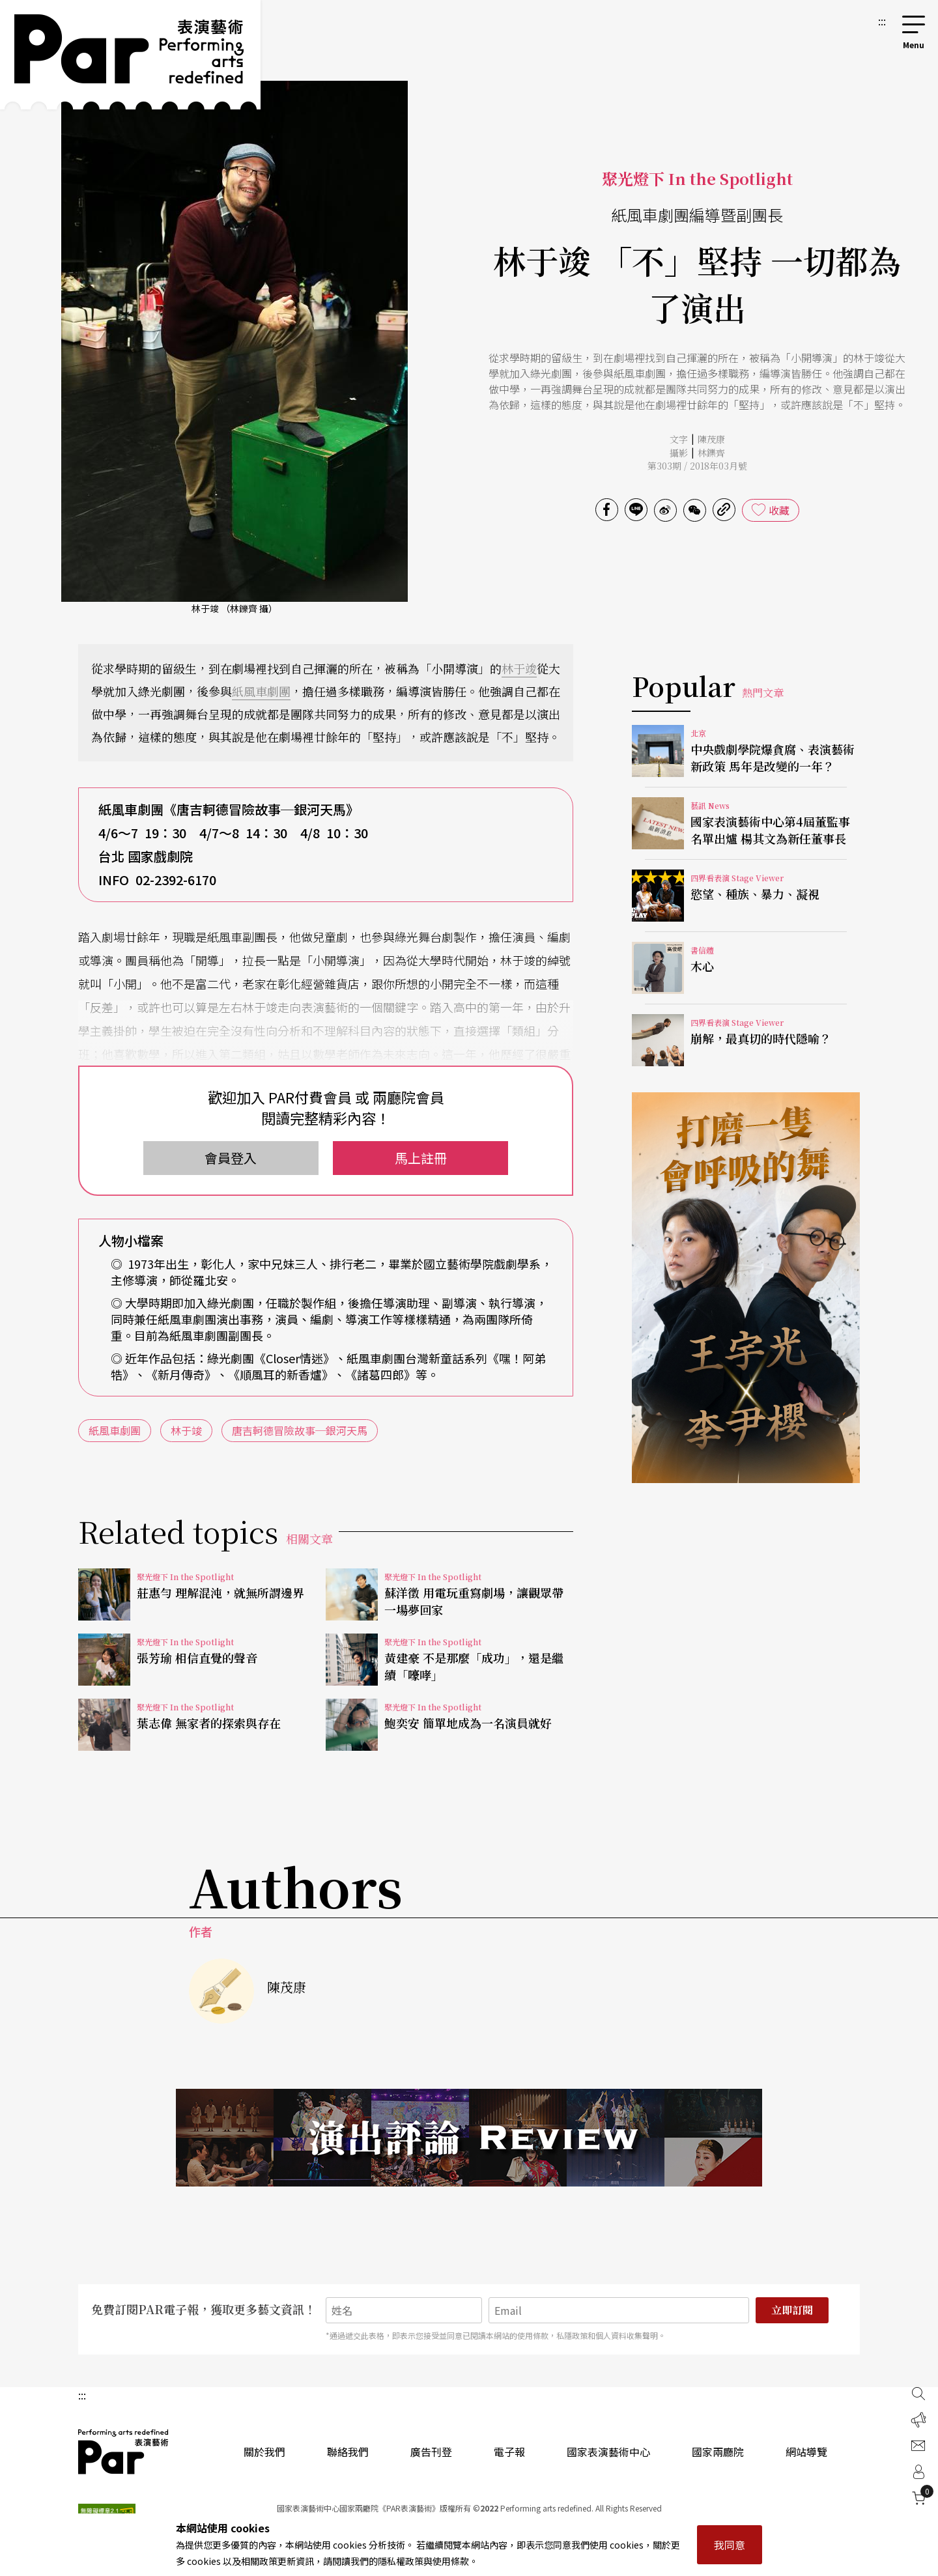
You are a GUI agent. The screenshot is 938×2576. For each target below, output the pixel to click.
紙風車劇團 (261, 691)
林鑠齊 (711, 452)
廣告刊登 (431, 2451)
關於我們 (264, 2451)
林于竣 (519, 668)
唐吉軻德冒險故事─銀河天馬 (299, 1430)
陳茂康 (711, 439)
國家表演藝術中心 (608, 2451)
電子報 (509, 2451)
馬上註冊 (421, 1157)
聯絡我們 (348, 2451)
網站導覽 (806, 2451)
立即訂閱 (792, 2309)
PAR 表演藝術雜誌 (123, 2451)
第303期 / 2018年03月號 (697, 465)
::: (882, 21)
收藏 (779, 510)
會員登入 (231, 1157)
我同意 (729, 2545)
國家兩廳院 (718, 2451)
